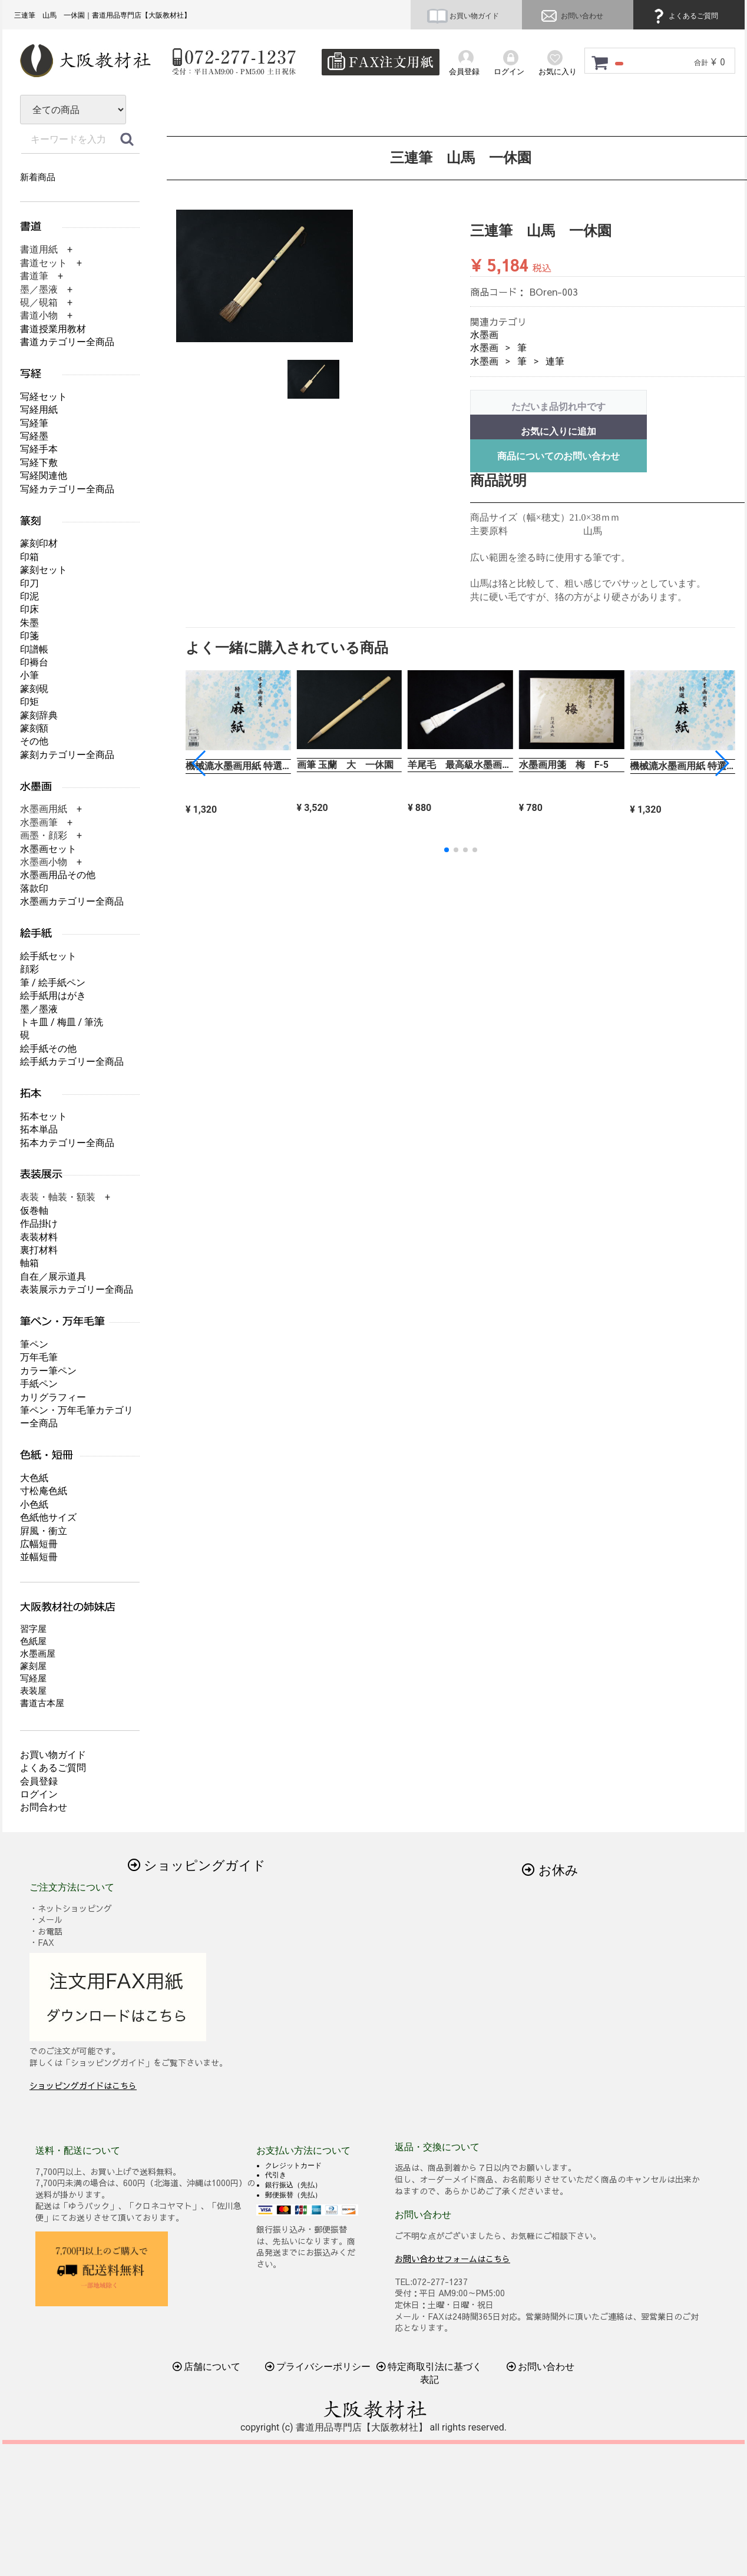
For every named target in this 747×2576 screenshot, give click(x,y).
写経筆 (34, 423)
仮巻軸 (34, 1210)
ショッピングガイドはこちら (83, 2085)
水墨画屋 (37, 1653)
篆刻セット (43, 569)
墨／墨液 (39, 1009)
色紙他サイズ (48, 1517)
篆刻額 (34, 728)
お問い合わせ (570, 16)
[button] (721, 763)
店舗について (207, 2366)
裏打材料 (39, 1250)
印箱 (29, 556)
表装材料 (39, 1237)
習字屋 (33, 1629)
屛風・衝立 (43, 1531)
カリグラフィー (53, 1397)
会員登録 (39, 1781)
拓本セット (43, 1116)
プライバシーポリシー (318, 2366)
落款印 (34, 888)
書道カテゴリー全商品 (67, 341)
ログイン (39, 1794)
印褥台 (34, 662)
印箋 (29, 635)
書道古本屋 (42, 1703)
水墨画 (484, 334)
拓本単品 (39, 1129)
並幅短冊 (39, 1556)
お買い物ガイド (463, 16)
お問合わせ (43, 1807)
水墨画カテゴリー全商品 (72, 901)
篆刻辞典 (39, 715)
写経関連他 (43, 475)
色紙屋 (33, 1641)
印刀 (29, 583)
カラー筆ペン (48, 1370)
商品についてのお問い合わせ (558, 456)
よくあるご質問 (684, 16)
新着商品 (37, 177)
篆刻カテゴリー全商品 (67, 754)
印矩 (29, 701)
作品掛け (39, 1223)
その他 (34, 741)
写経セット (43, 396)
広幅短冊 (39, 1543)
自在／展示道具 (53, 1276)
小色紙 (34, 1504)
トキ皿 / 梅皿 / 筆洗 (61, 1022)
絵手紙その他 (48, 1048)
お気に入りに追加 (558, 431)
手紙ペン (39, 1383)
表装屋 (33, 1691)
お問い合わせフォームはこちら (452, 2258)
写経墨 (34, 436)
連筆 (555, 361)
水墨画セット (48, 849)
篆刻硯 (34, 688)
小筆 (29, 675)
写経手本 (39, 449)
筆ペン (34, 1344)
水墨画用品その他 (57, 874)
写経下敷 (39, 462)
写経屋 (33, 1678)
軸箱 (29, 1263)
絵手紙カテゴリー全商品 (72, 1061)
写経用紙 (39, 409)
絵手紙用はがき (53, 995)
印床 (29, 609)
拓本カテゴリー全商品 (67, 1142)
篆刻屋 (33, 1666)
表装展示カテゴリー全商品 (76, 1289)
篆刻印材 (39, 543)
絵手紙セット (48, 956)
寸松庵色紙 (43, 1490)
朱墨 (29, 622)
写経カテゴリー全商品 (67, 489)
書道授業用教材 (53, 329)
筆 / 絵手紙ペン (52, 982)
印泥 (29, 596)
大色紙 (34, 1478)
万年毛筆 (39, 1357)
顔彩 (29, 969)
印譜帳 (34, 649)
